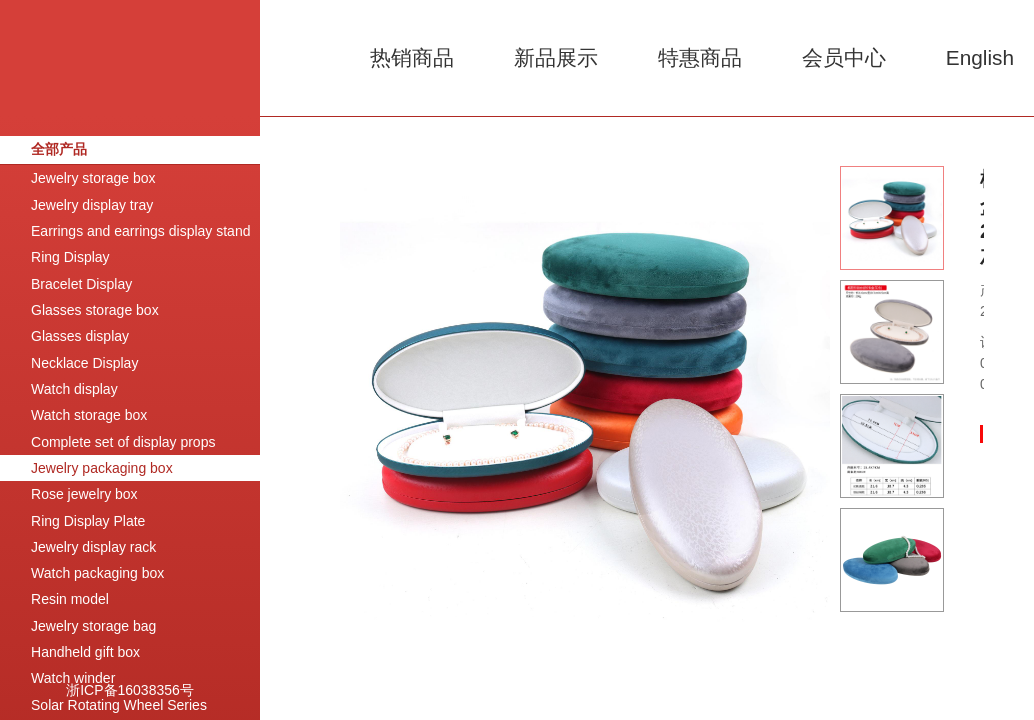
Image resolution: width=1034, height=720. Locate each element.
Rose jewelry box (84, 494)
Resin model (70, 599)
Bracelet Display (81, 284)
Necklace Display (84, 363)
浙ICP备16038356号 (130, 690)
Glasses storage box (95, 310)
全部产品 (59, 149)
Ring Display (70, 257)
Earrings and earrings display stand (140, 231)
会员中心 (844, 57)
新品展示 (556, 57)
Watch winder (73, 678)
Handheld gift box (85, 652)
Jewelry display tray (92, 205)
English (980, 57)
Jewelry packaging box (102, 468)
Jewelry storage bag (93, 626)
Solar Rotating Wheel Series (119, 705)
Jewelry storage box (93, 178)
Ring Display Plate (88, 521)
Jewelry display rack (93, 547)
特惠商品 (700, 57)
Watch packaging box (97, 573)
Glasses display (80, 336)
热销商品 (412, 57)
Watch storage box (89, 415)
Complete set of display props (123, 442)
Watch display (74, 389)
